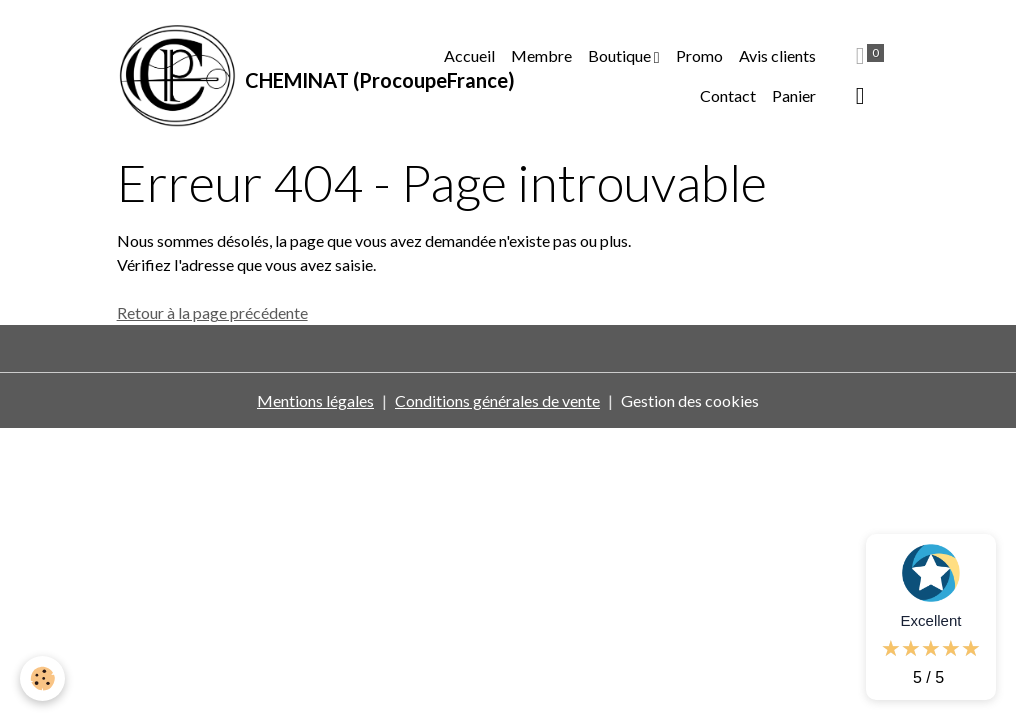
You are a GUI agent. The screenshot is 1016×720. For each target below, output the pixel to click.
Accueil (469, 55)
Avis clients (777, 55)
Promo (699, 55)
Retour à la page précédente (212, 312)
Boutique (621, 55)
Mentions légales (315, 400)
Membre (541, 55)
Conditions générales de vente (497, 400)
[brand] (268, 76)
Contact (728, 95)
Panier (794, 95)
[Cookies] (42, 678)
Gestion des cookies (690, 400)
